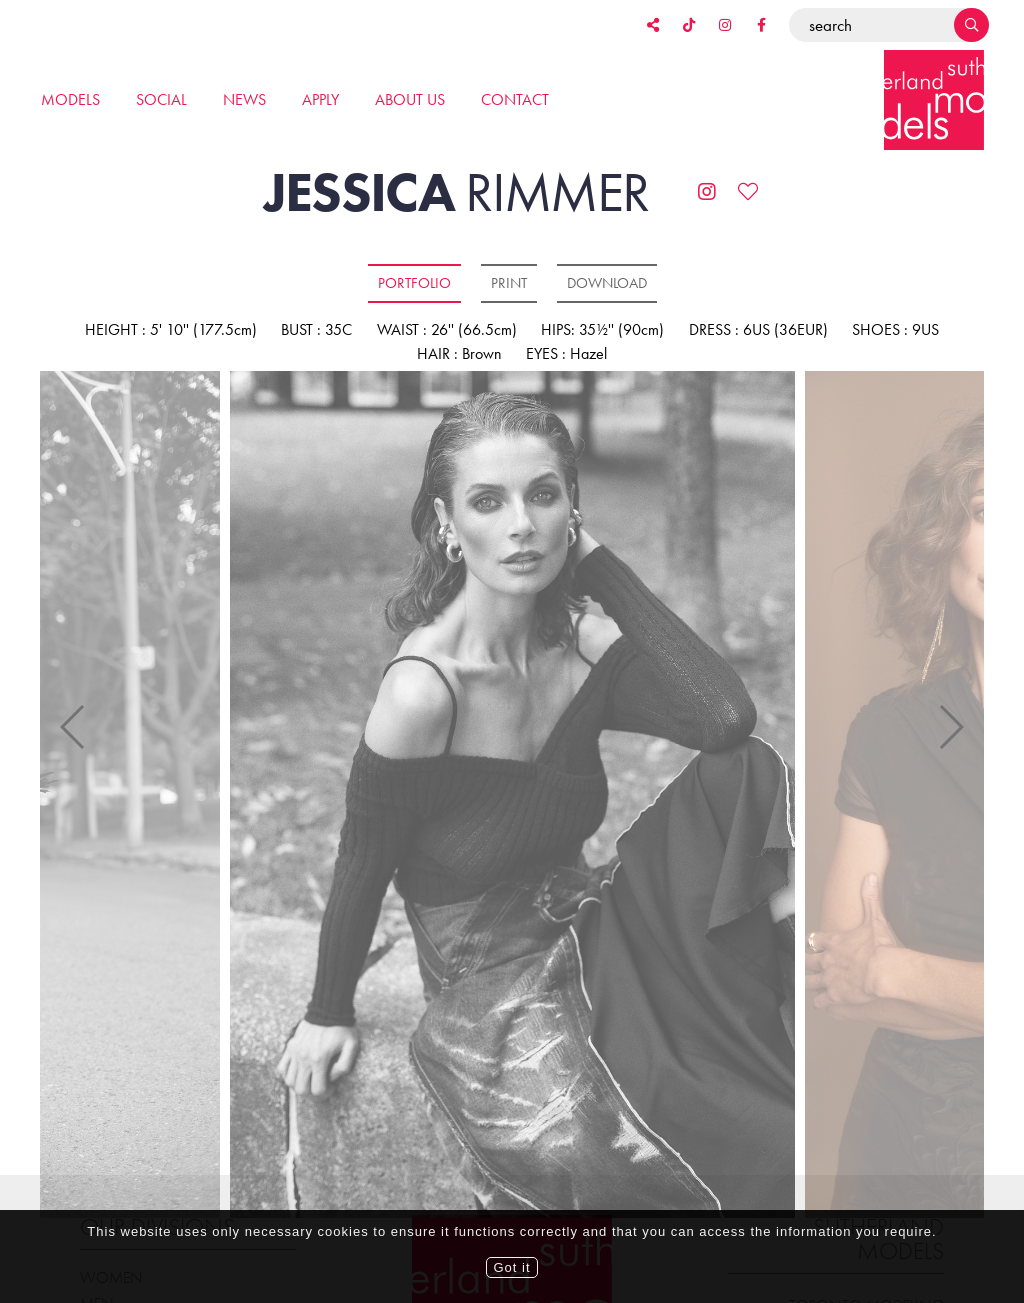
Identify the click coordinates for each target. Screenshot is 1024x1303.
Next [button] (950, 700)
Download (607, 283)
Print (509, 283)
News (244, 99)
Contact (515, 99)
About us (410, 99)
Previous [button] (73, 700)
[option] (512, 796)
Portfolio (414, 283)
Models (70, 99)
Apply (320, 99)
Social (161, 99)
